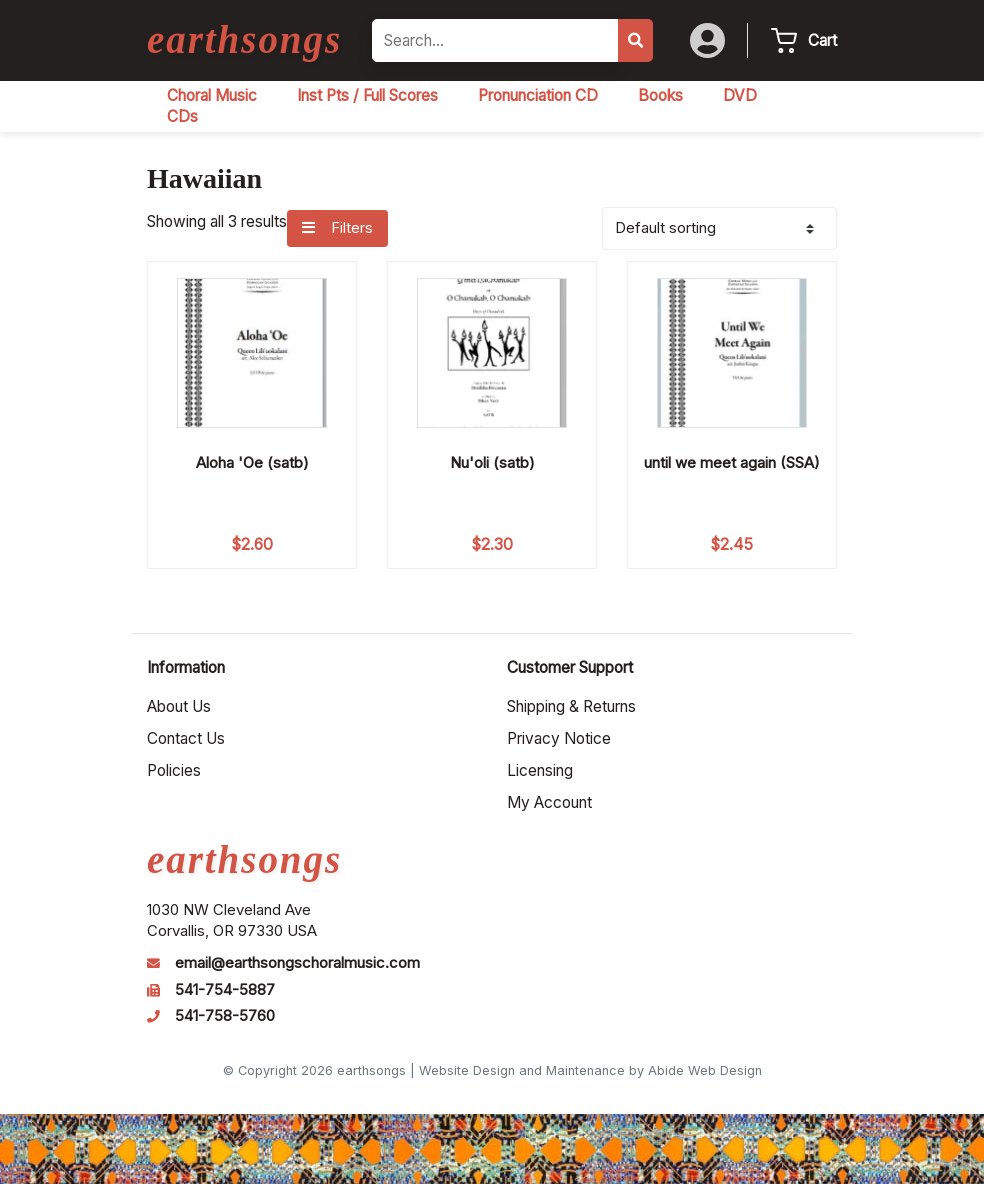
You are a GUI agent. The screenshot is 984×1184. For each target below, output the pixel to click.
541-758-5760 (225, 1016)
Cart (822, 40)
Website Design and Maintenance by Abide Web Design (590, 1070)
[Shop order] (719, 228)
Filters (337, 228)
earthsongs (244, 39)
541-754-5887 (225, 990)
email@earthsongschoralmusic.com (297, 963)
